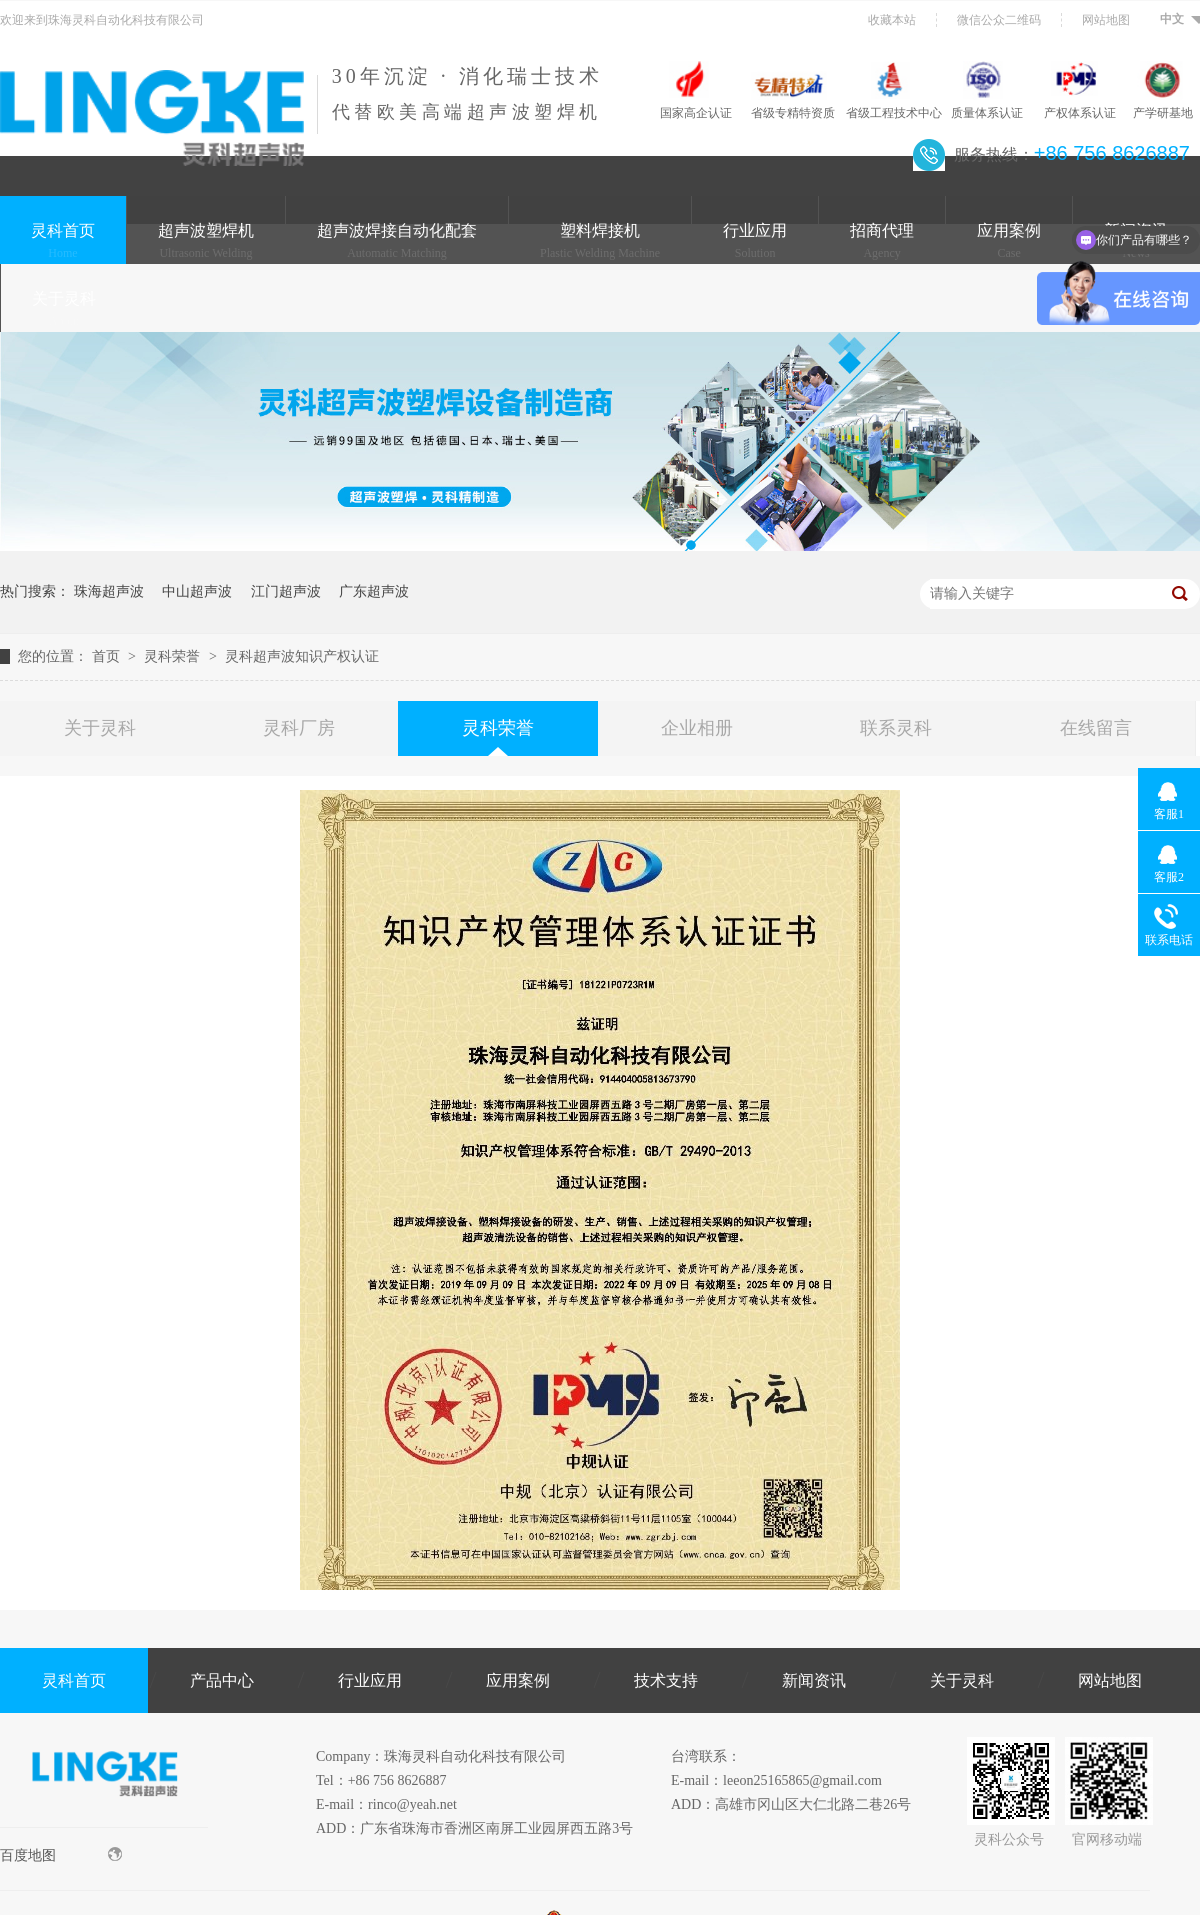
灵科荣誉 (174, 656)
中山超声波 (197, 591)
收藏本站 (892, 20)
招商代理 (882, 241)
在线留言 (1096, 728)
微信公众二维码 (999, 20)
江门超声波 (286, 591)
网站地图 (1106, 20)
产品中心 (222, 1680)
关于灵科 (64, 309)
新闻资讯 (814, 1680)
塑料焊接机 (600, 241)
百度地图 (61, 1855)
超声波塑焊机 (206, 241)
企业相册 (697, 728)
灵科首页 (63, 241)
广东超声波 (374, 591)
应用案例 (1009, 241)
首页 (108, 656)
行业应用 (755, 241)
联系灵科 (896, 728)
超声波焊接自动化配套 (397, 241)
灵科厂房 (299, 728)
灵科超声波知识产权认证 (302, 656)
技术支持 (666, 1680)
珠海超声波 (109, 591)
